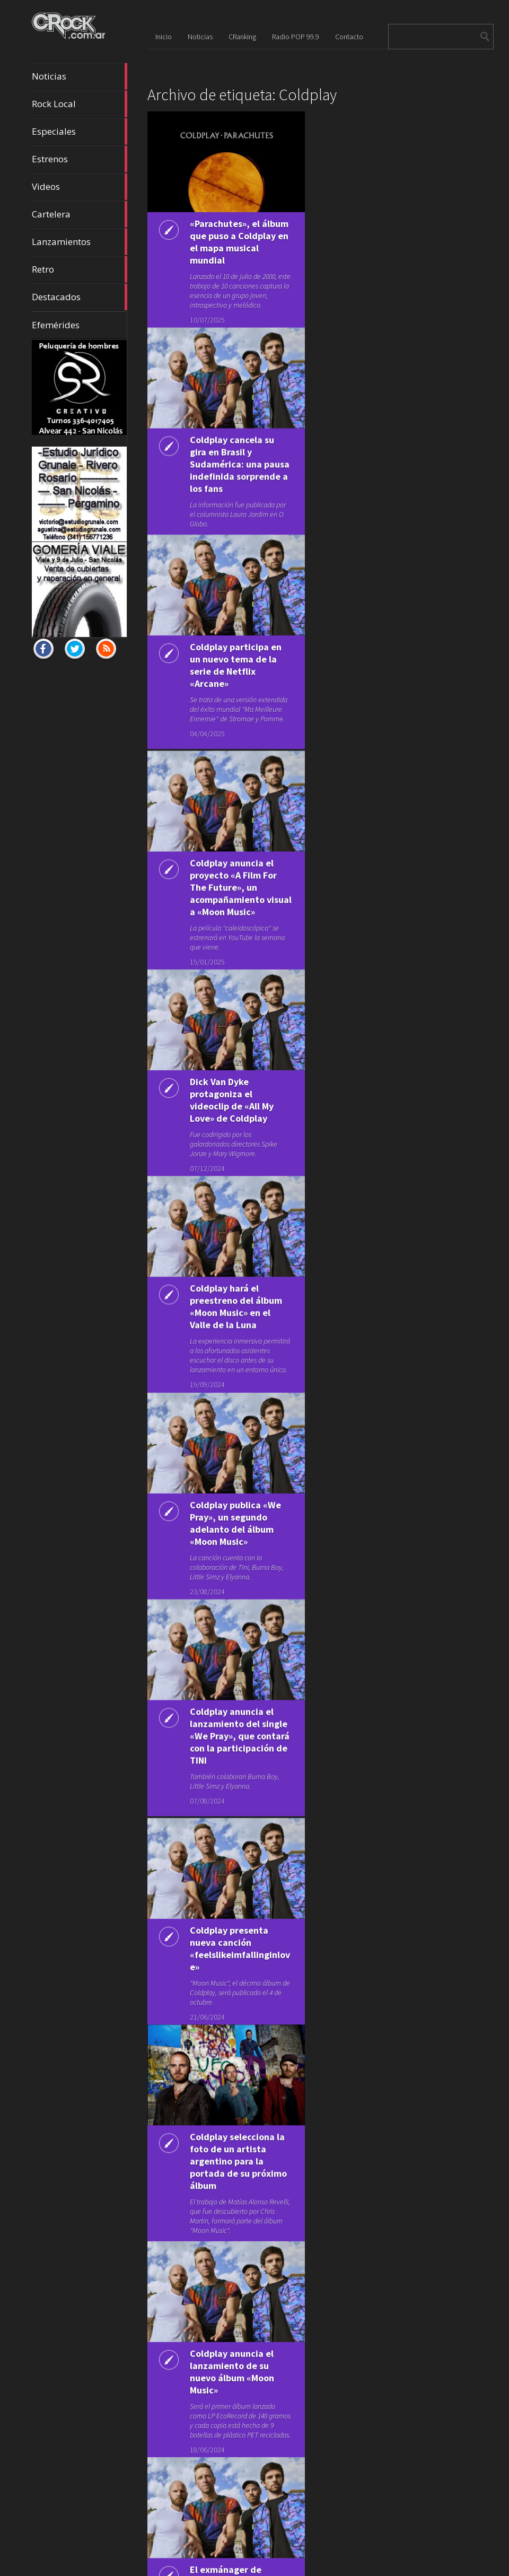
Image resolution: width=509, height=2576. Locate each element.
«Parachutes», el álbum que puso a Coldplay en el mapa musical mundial (239, 241)
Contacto (349, 36)
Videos (79, 186)
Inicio (163, 36)
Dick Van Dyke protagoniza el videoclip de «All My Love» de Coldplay (232, 1077)
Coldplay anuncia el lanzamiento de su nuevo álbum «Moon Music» (232, 2314)
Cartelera (79, 214)
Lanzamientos (79, 242)
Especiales (79, 131)
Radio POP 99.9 (295, 36)
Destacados (79, 297)
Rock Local (79, 104)
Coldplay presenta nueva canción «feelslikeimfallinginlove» (240, 1903)
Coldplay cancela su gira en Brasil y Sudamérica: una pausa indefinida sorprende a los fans (239, 459)
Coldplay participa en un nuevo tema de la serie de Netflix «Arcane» (236, 655)
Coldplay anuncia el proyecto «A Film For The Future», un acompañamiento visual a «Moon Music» (241, 871)
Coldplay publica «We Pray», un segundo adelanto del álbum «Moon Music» (235, 1488)
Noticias (79, 76)
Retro (79, 269)
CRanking (242, 36)
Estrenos (79, 159)
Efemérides (56, 325)
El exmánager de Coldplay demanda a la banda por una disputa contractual (239, 2524)
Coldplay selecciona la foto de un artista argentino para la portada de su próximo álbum (238, 2109)
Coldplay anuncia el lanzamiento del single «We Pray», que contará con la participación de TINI (239, 1696)
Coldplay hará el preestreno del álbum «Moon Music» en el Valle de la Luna (236, 1277)
